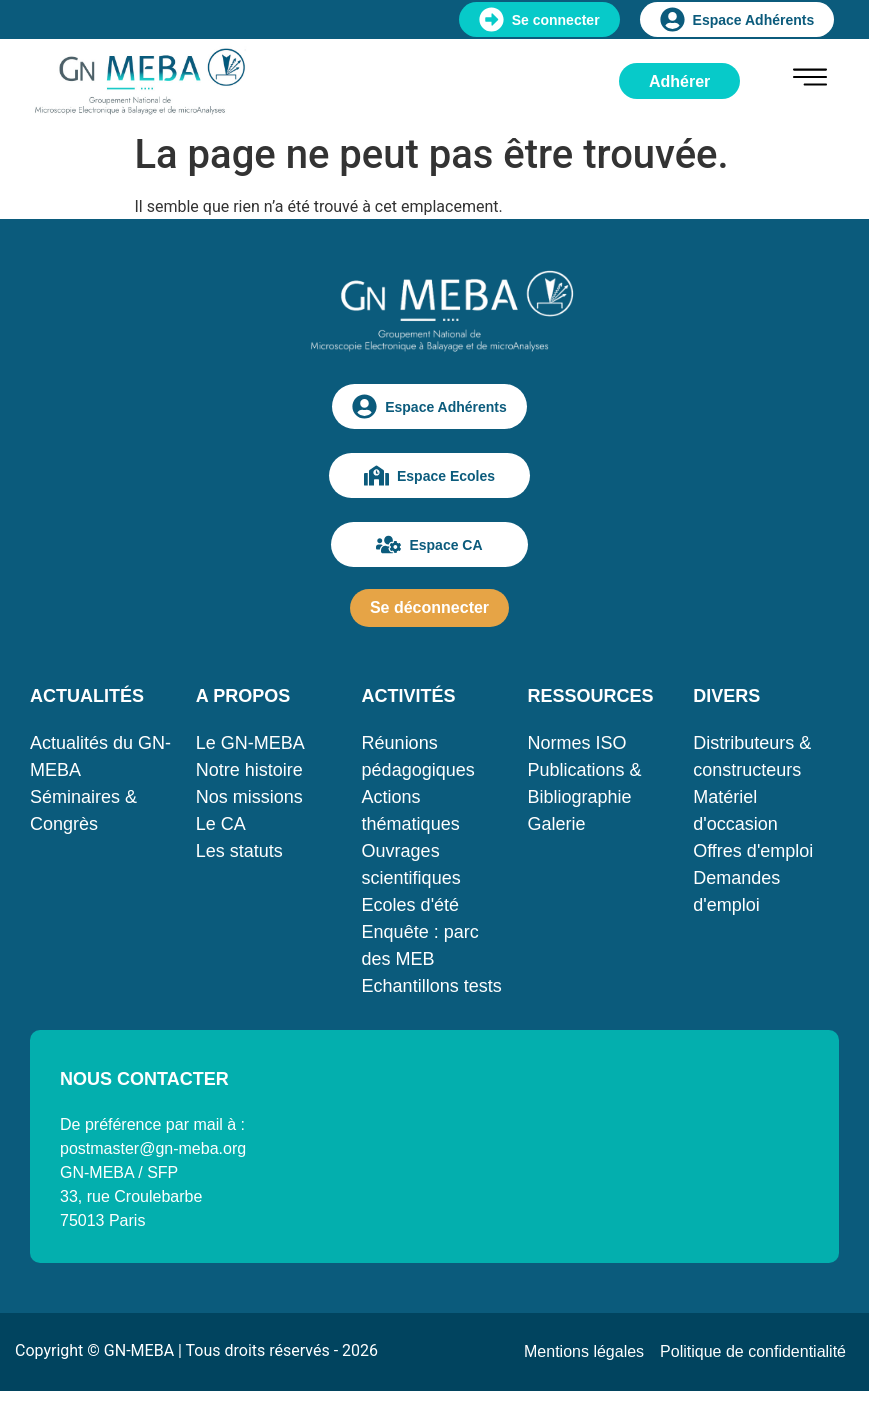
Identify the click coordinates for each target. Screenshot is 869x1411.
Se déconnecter (429, 607)
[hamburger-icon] (810, 80)
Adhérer (679, 81)
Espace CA (429, 544)
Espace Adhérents (737, 19)
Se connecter (539, 19)
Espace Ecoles (429, 475)
